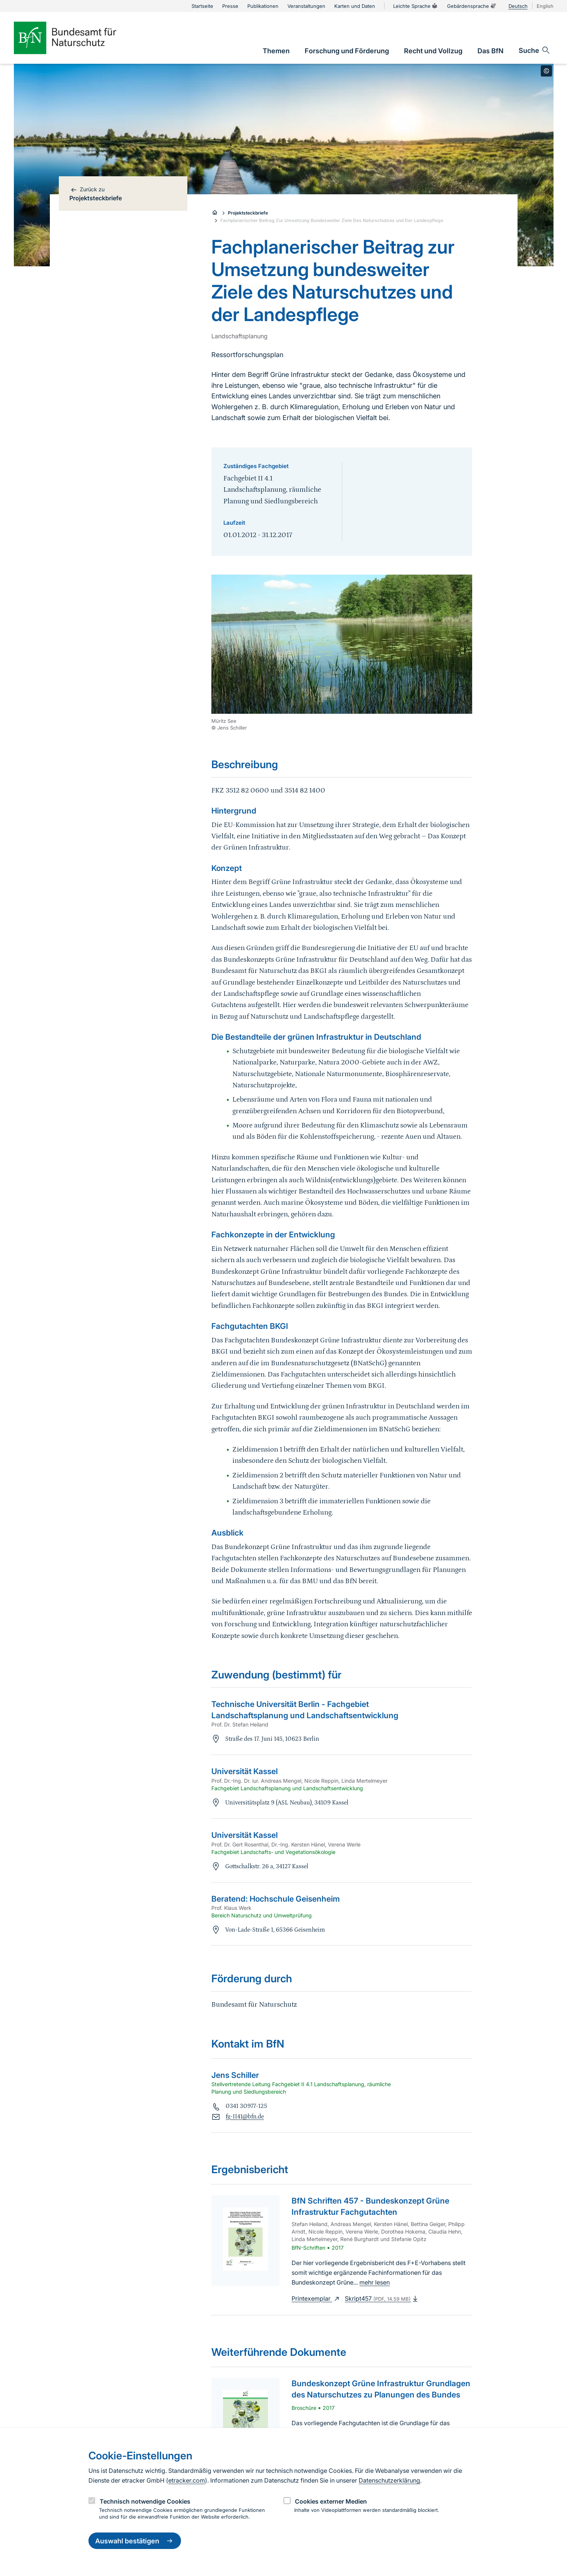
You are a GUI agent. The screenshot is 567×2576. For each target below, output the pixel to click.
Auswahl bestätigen (134, 2540)
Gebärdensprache (472, 6)
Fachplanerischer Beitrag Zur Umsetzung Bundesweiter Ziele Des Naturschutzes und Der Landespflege (331, 220)
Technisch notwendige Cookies (145, 2501)
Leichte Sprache (415, 6)
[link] (276, 51)
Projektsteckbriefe (248, 213)
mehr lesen (374, 2282)
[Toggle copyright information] (546, 71)
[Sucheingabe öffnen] (535, 50)
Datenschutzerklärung (389, 2480)
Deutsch (518, 6)
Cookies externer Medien (331, 2501)
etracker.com (186, 2480)
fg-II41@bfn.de (245, 2116)
